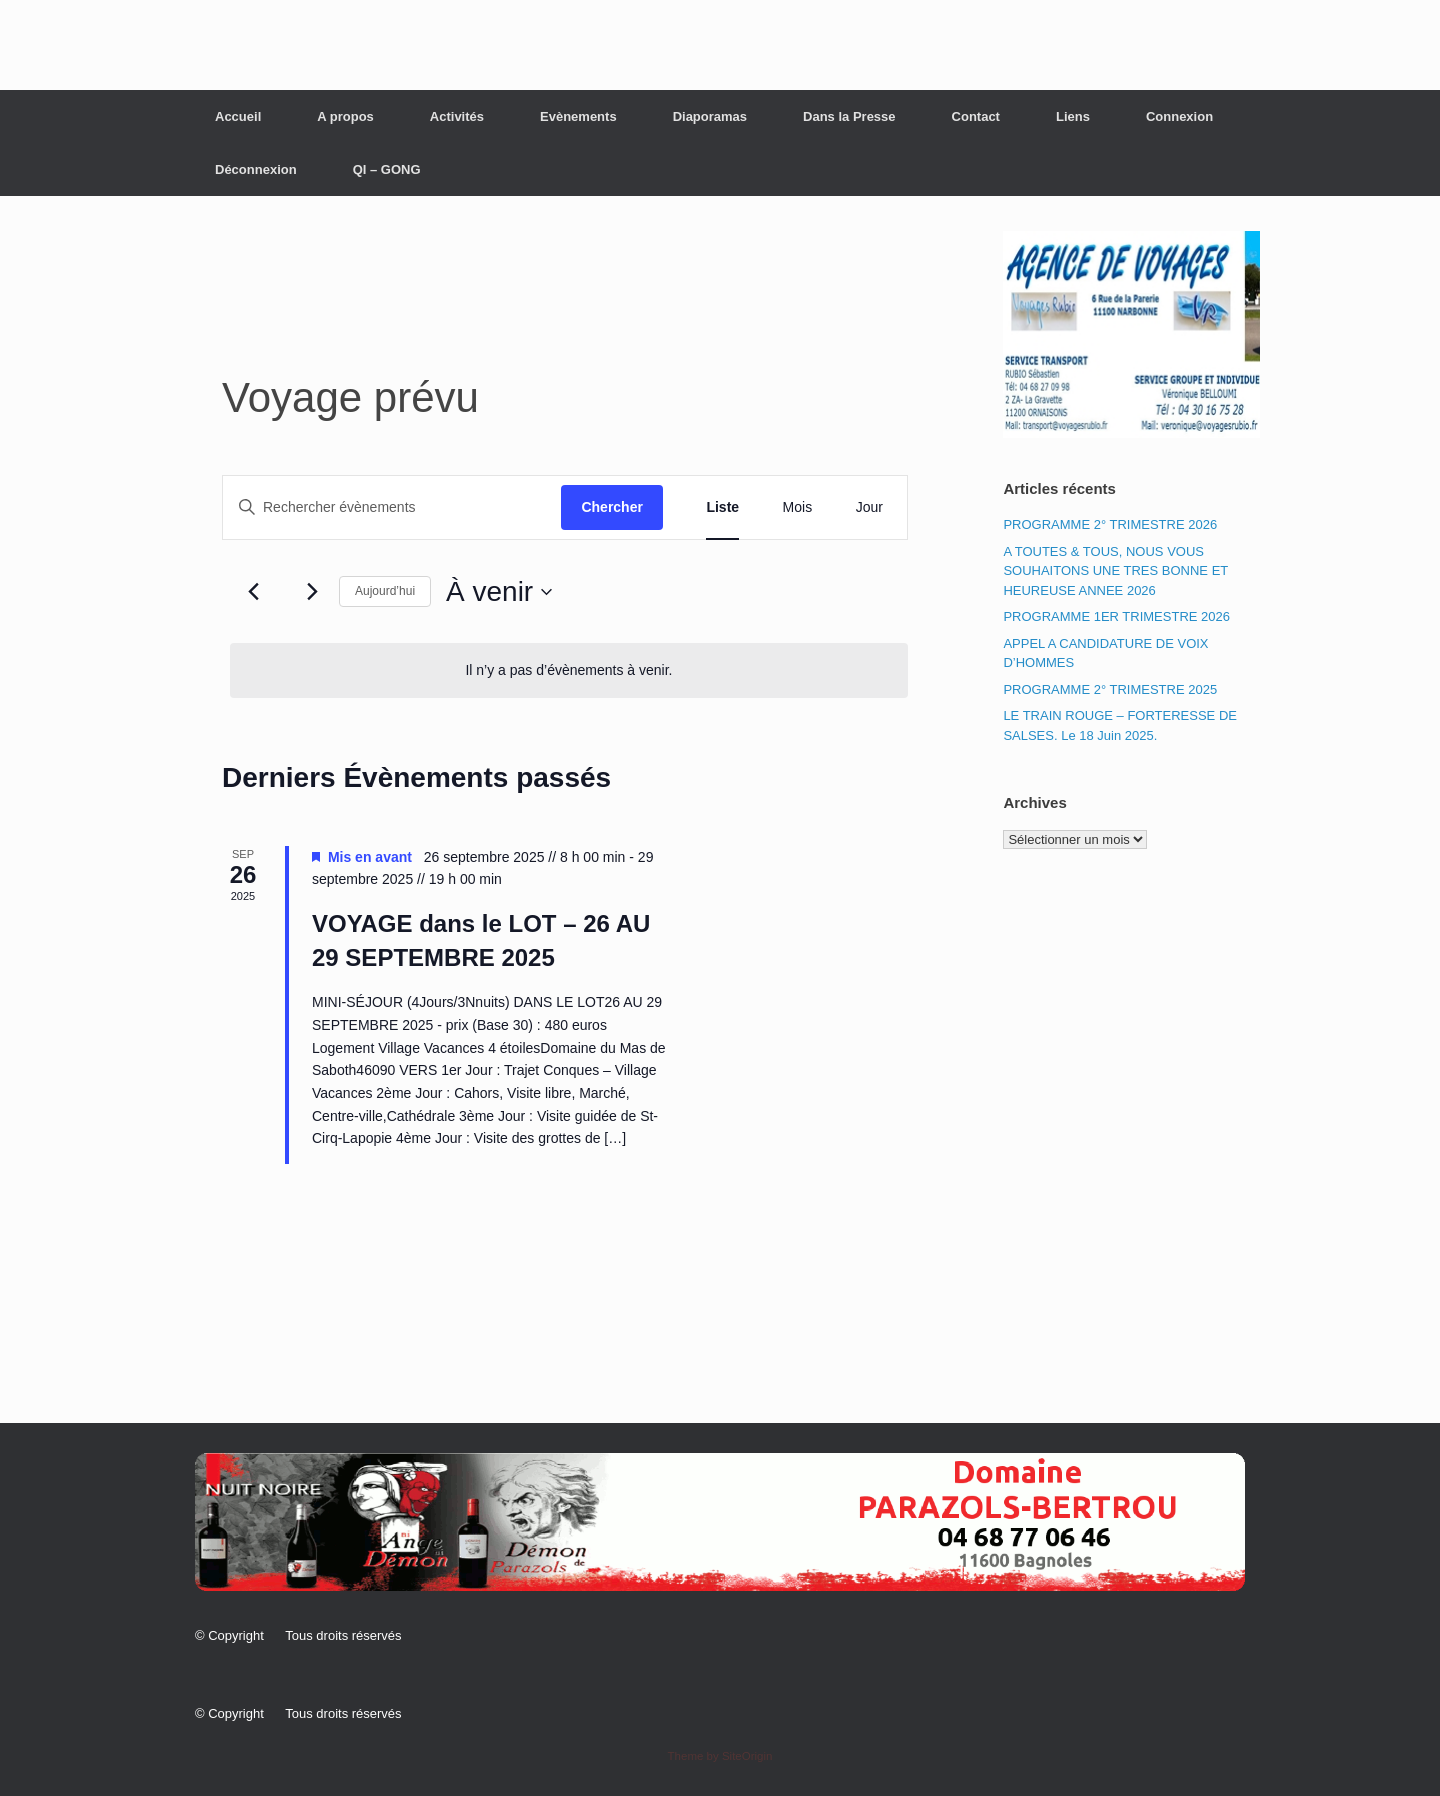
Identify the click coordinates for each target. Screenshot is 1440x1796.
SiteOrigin (747, 1756)
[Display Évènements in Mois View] (798, 507)
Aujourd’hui (385, 591)
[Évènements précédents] (254, 592)
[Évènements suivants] (312, 592)
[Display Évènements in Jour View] (869, 507)
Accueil (238, 116)
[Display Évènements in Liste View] (722, 507)
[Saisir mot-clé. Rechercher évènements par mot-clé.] (392, 507)
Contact (976, 116)
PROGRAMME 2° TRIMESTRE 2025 (1110, 689)
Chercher (611, 507)
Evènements (578, 116)
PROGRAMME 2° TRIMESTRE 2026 (1110, 524)
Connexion (1179, 116)
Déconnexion (256, 169)
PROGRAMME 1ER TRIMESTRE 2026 (1116, 616)
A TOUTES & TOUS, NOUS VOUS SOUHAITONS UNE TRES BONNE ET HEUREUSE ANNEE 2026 (1115, 571)
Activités (457, 116)
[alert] (569, 670)
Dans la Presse (849, 116)
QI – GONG (387, 169)
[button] (720, 1522)
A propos (345, 116)
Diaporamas (710, 116)
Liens (1073, 116)
